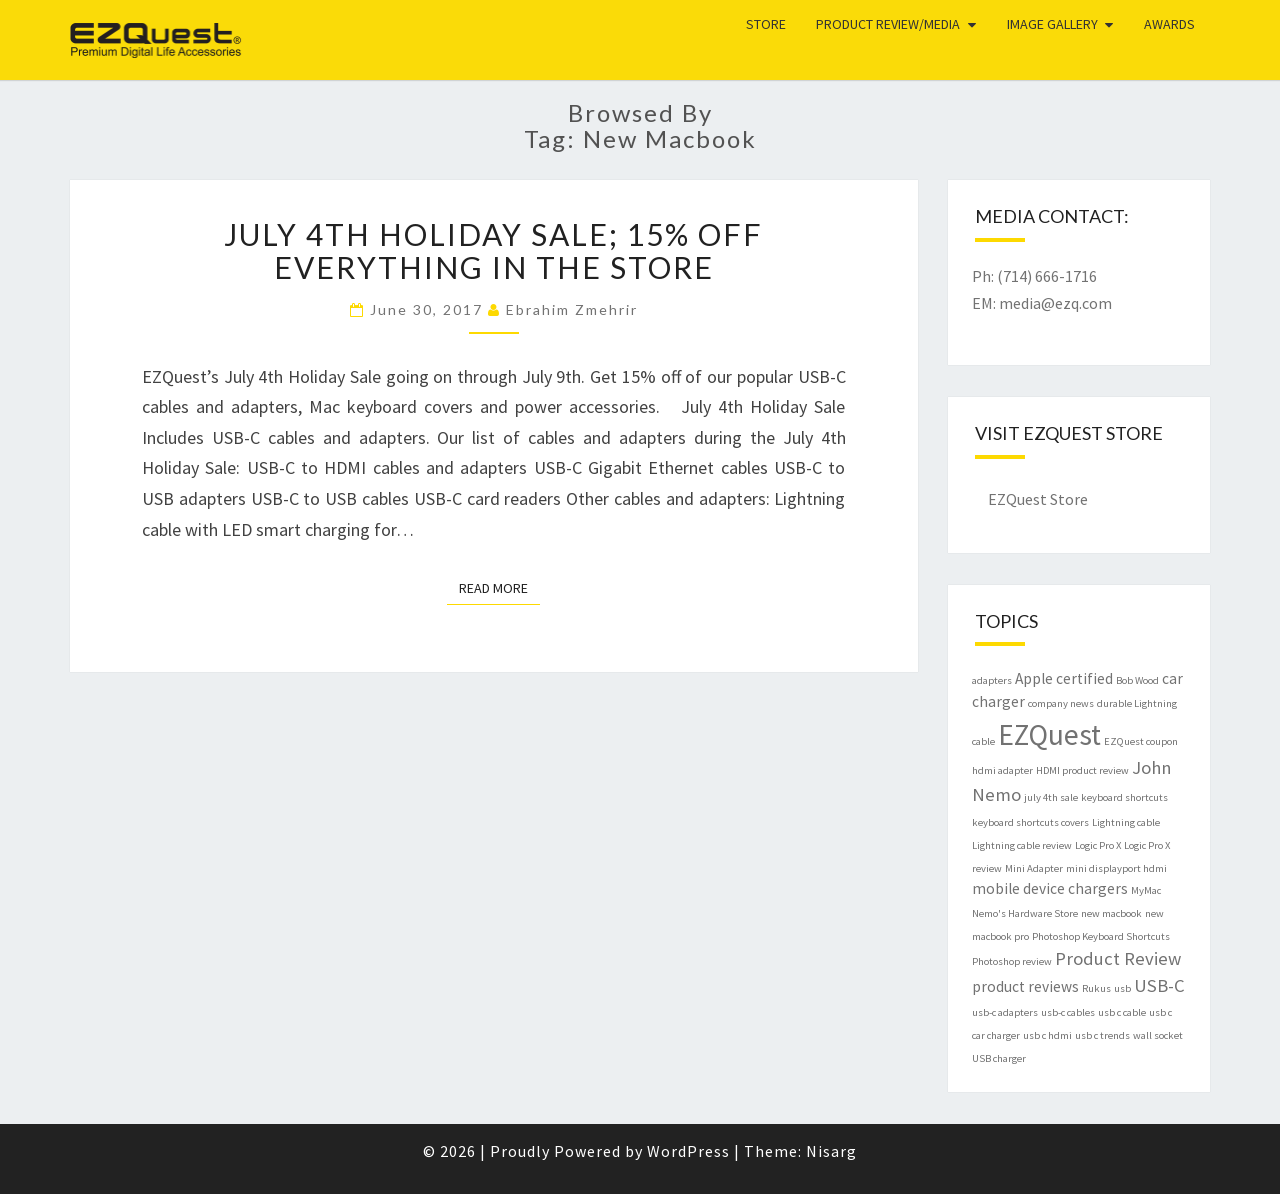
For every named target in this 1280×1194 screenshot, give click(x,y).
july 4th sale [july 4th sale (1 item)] (1051, 797)
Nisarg (831, 1151)
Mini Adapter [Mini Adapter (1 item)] (1034, 868)
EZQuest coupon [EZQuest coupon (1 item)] (1141, 741)
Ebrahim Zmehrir (572, 309)
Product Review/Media (888, 24)
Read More (499, 587)
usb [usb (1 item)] (1122, 988)
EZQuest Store (1038, 499)
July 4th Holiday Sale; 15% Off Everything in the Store (493, 250)
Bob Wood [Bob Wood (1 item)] (1137, 680)
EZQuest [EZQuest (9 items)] (1049, 734)
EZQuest (125, 24)
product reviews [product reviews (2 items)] (1025, 986)
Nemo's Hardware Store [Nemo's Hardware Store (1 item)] (1025, 913)
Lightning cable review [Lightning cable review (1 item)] (1022, 845)
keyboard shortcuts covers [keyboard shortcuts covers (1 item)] (1030, 822)
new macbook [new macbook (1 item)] (1111, 913)
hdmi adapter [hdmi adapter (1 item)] (1002, 770)
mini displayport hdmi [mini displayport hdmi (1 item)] (1116, 868)
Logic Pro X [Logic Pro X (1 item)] (1098, 845)
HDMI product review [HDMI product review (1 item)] (1082, 770)
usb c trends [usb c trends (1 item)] (1102, 1035)
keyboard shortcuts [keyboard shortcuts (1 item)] (1124, 797)
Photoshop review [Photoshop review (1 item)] (1012, 961)
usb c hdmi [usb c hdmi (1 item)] (1047, 1035)
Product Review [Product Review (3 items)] (1118, 958)
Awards (1169, 24)
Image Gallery (1052, 24)
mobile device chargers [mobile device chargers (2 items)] (1050, 888)
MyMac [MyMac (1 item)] (1146, 890)
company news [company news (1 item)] (1061, 703)
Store (766, 24)
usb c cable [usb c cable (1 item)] (1122, 1012)
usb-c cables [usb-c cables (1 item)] (1068, 1012)
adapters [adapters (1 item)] (992, 680)
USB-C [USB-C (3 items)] (1159, 985)
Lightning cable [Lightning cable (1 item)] (1126, 822)
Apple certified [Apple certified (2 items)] (1064, 678)
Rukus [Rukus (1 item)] (1096, 988)
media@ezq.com (1055, 303)
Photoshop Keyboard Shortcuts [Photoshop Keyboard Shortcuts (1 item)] (1101, 936)
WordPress (688, 1151)
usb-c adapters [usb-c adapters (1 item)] (1005, 1012)
